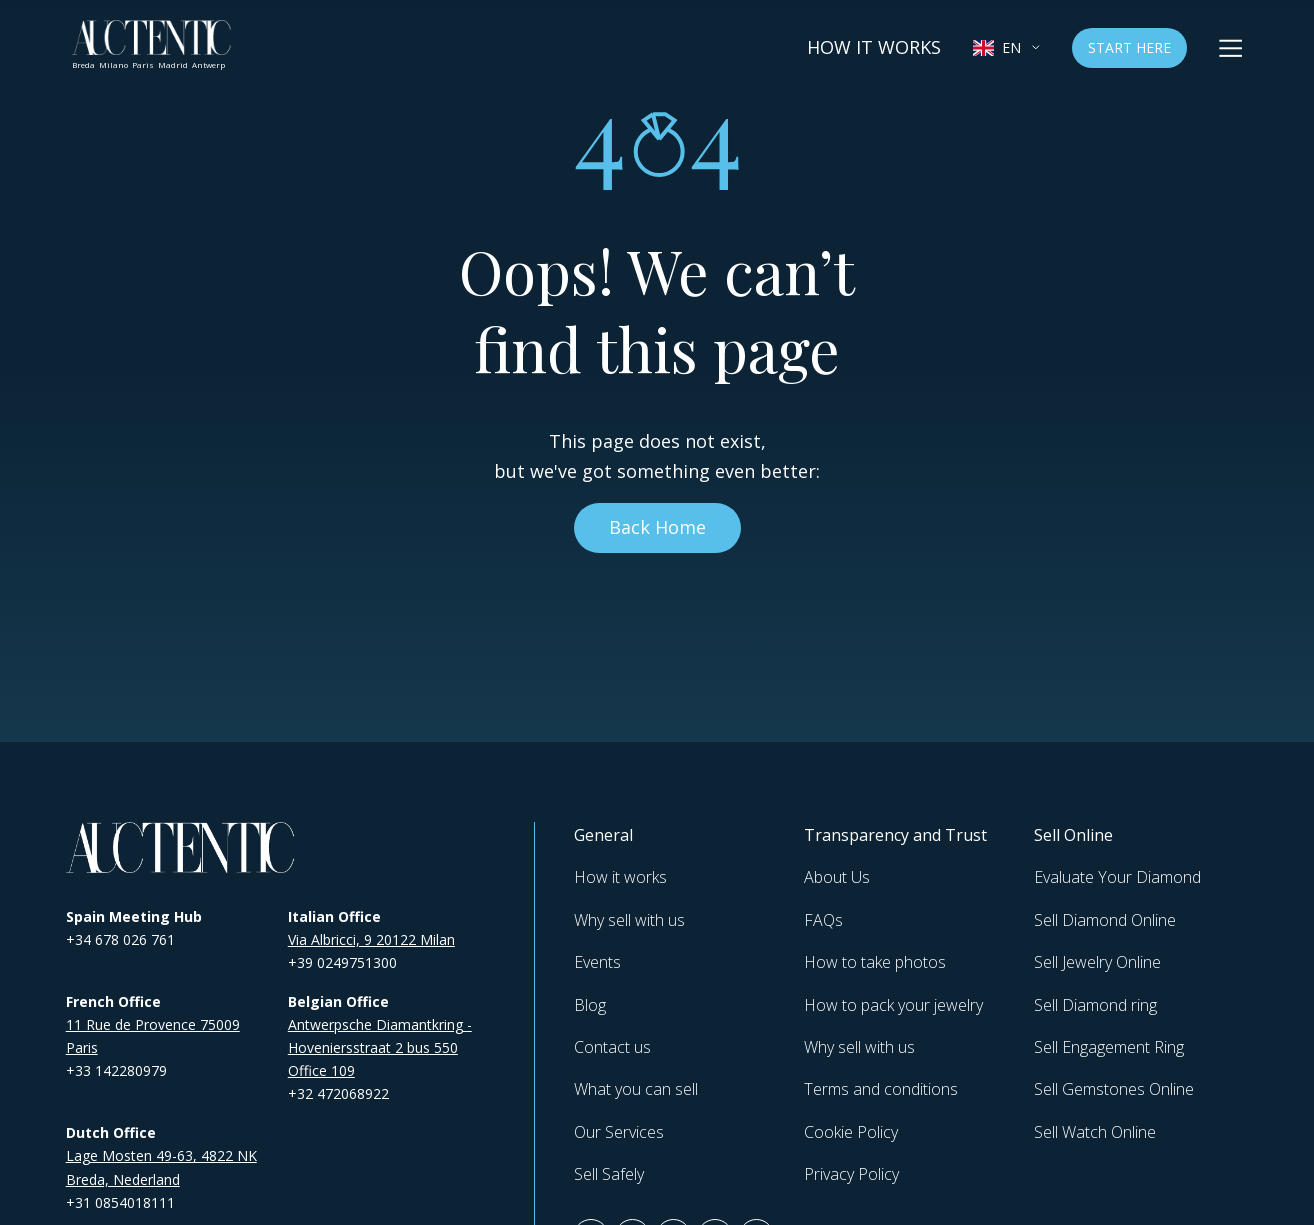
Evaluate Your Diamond (1117, 877)
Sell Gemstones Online (1114, 1089)
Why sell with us (629, 920)
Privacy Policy (851, 1174)
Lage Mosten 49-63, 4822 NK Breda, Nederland (161, 1167)
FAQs (823, 920)
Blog (590, 1005)
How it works (874, 47)
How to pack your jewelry (893, 1005)
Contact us (612, 1047)
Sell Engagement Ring (1109, 1047)
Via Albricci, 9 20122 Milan (371, 939)
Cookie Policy (851, 1132)
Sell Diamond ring (1095, 1005)
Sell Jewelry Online (1097, 962)
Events (597, 962)
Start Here (1129, 47)
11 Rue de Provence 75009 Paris (153, 1036)
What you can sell (636, 1089)
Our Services (619, 1132)
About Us (837, 877)
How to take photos (875, 962)
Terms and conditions (881, 1089)
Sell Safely (609, 1174)
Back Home (657, 527)
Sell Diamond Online (1105, 920)
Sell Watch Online (1095, 1132)
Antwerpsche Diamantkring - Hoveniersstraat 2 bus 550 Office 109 (380, 1047)
